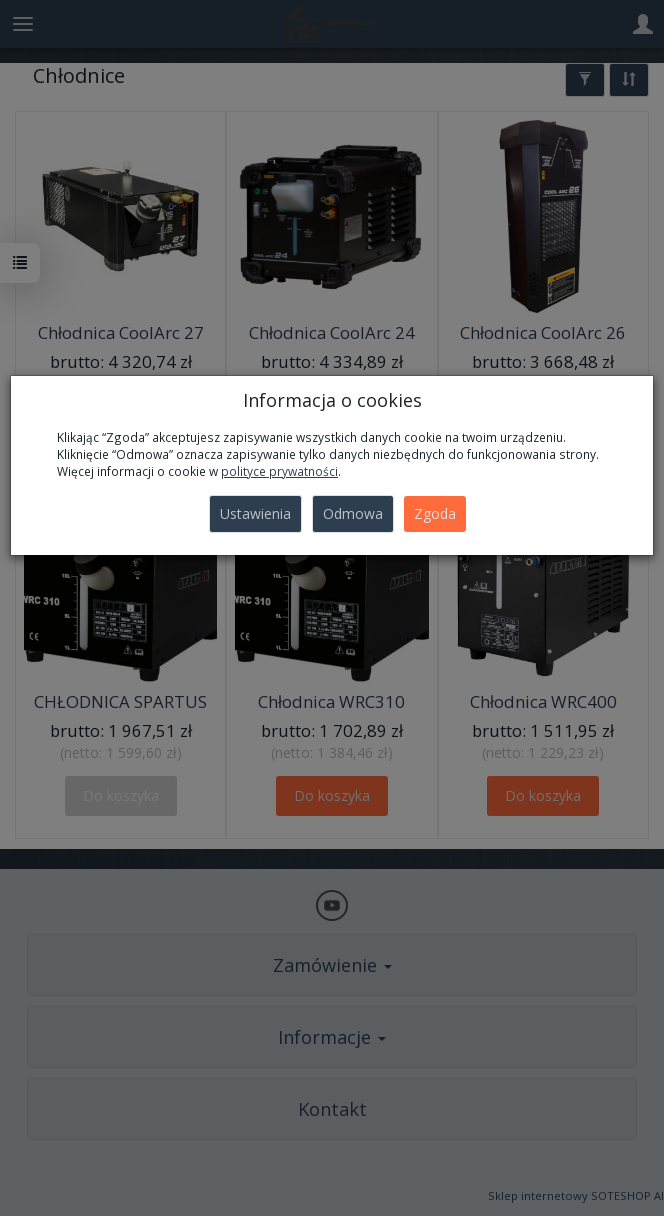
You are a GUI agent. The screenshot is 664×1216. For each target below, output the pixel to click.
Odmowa (353, 513)
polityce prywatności (279, 471)
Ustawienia (255, 513)
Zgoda (435, 513)
